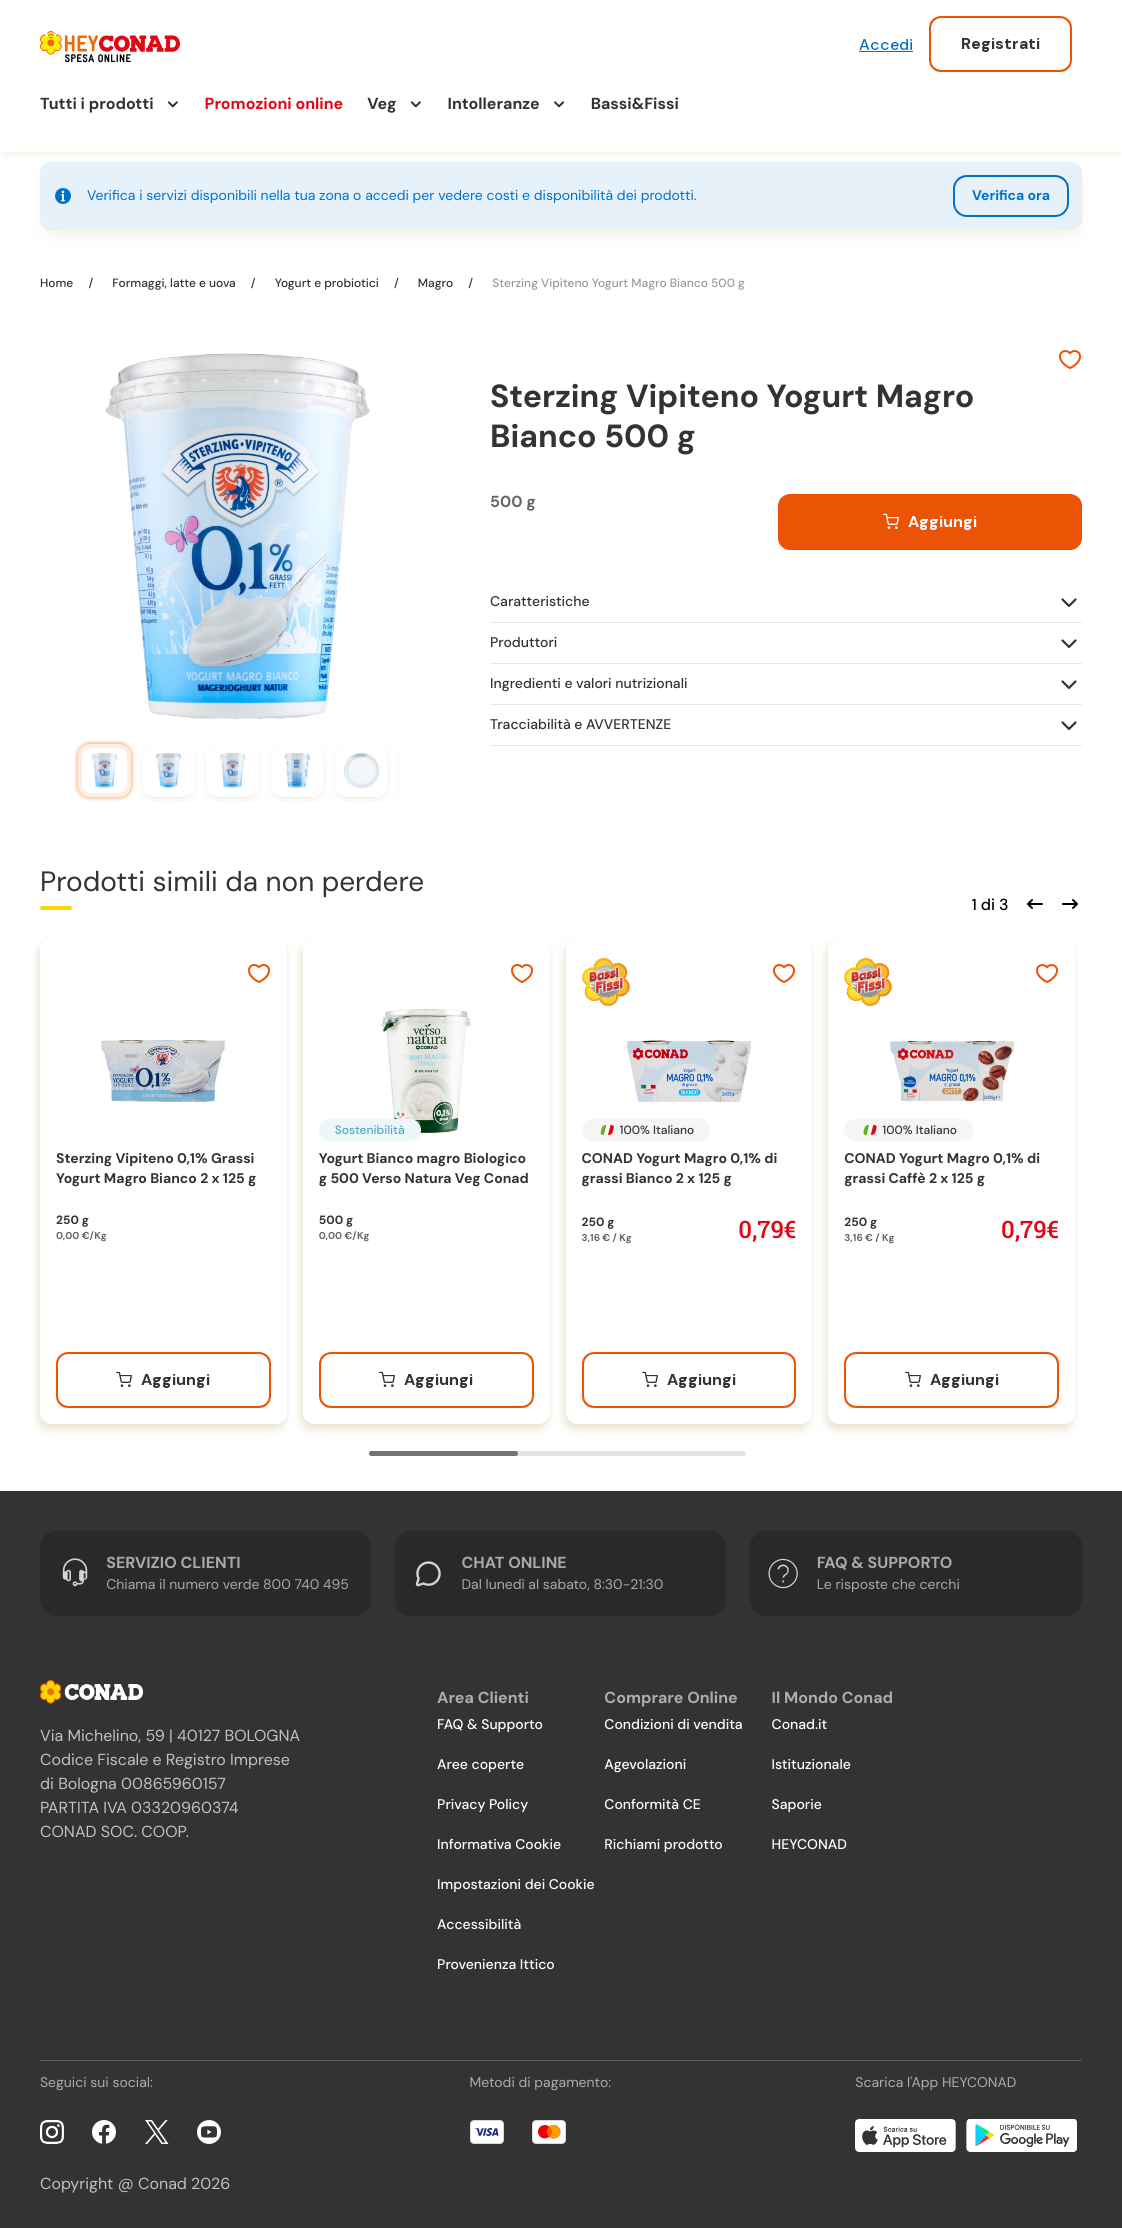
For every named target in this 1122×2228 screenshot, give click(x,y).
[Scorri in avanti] (1067, 902)
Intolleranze (494, 103)
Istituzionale (811, 1765)
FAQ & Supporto (490, 1725)
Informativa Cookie (499, 1845)
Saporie (797, 1805)
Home (58, 283)
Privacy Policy (482, 1805)
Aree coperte (480, 1765)
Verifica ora (1011, 196)
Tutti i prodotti (97, 103)
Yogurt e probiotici (327, 283)
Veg (381, 103)
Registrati (1000, 43)
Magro (436, 283)
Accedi (886, 44)
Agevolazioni (645, 1765)
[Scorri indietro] (1032, 902)
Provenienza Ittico (496, 1965)
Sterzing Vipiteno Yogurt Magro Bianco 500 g (617, 283)
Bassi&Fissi (635, 103)
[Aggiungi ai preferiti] (1070, 362)
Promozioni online (274, 103)
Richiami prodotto (663, 1845)
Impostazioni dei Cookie (516, 1885)
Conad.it (800, 1725)
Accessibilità (479, 1925)
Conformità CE (652, 1805)
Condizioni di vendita (673, 1725)
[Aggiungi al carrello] (930, 522)
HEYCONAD (809, 1845)
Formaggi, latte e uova (174, 283)
